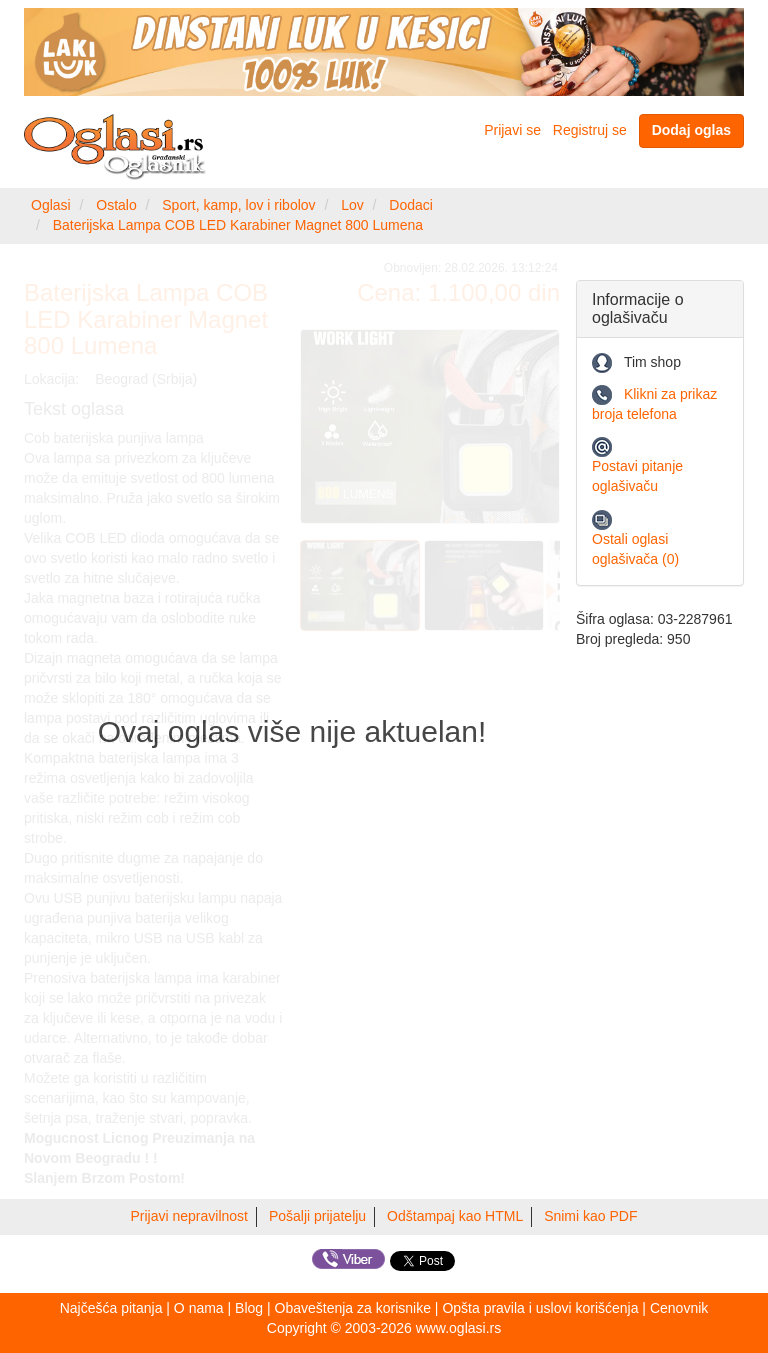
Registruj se (590, 130)
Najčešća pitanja (111, 1308)
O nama (199, 1308)
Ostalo (116, 205)
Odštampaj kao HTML (455, 1216)
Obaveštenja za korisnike (353, 1308)
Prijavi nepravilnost (190, 1216)
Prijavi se (512, 130)
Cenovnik (679, 1308)
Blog (249, 1308)
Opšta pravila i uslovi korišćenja (540, 1308)
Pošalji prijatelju (317, 1216)
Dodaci (411, 205)
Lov (352, 205)
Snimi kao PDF (590, 1216)
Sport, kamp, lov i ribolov (238, 205)
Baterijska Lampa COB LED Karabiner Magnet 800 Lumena (238, 225)
